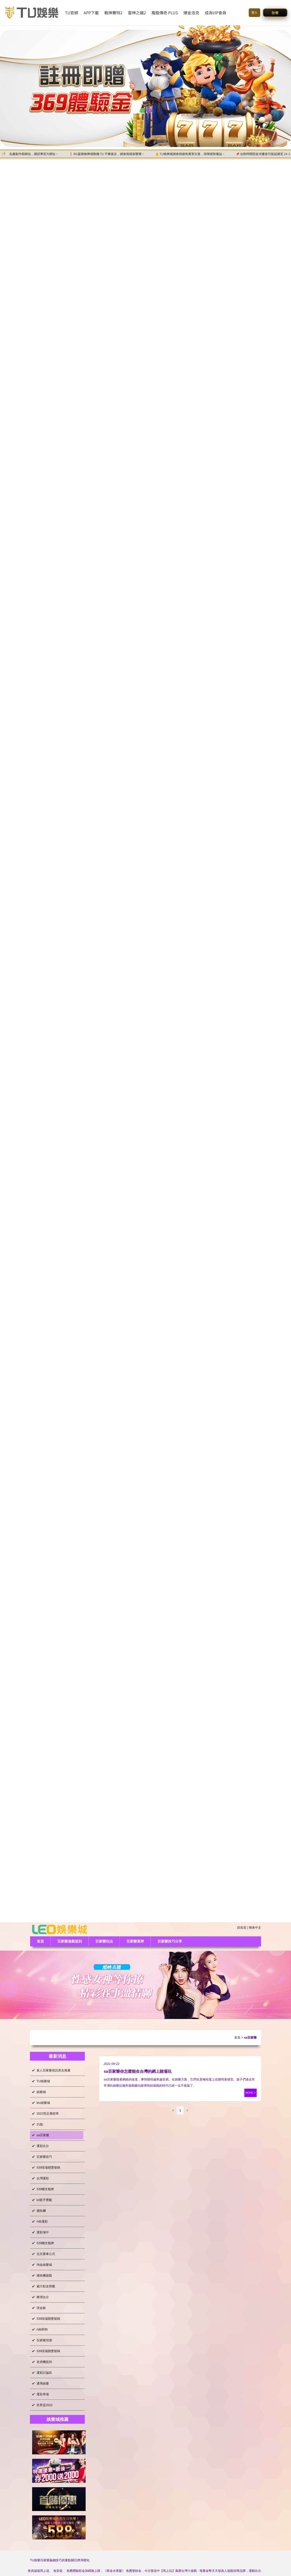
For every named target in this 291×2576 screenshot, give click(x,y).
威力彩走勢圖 (46, 2286)
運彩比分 (43, 2146)
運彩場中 (43, 2232)
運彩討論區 (44, 2372)
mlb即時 (42, 2329)
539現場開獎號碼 (48, 2167)
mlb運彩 (42, 2221)
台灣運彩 (43, 2178)
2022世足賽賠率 (48, 2113)
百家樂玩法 (104, 1941)
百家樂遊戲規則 (69, 1941)
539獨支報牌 (45, 2189)
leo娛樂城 (43, 2102)
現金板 (41, 2308)
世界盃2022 (45, 2405)
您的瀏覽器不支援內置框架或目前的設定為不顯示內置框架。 (145, 79)
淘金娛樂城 (44, 2264)
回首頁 (241, 1927)
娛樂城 (41, 2092)
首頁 (40, 1941)
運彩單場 (43, 2394)
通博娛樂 (43, 2383)
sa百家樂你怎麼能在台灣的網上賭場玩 (137, 2071)
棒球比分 (43, 2297)
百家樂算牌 (135, 1941)
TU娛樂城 (43, 2081)
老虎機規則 (44, 2362)
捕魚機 (41, 2210)
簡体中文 (255, 1927)
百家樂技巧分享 (169, 1941)
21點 (40, 2124)
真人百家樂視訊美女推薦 (53, 2070)
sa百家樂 (43, 2135)
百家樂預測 (44, 2340)
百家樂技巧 (44, 2156)
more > (250, 2092)
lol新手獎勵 (44, 2200)
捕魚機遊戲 (44, 2275)
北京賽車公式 (46, 2254)
